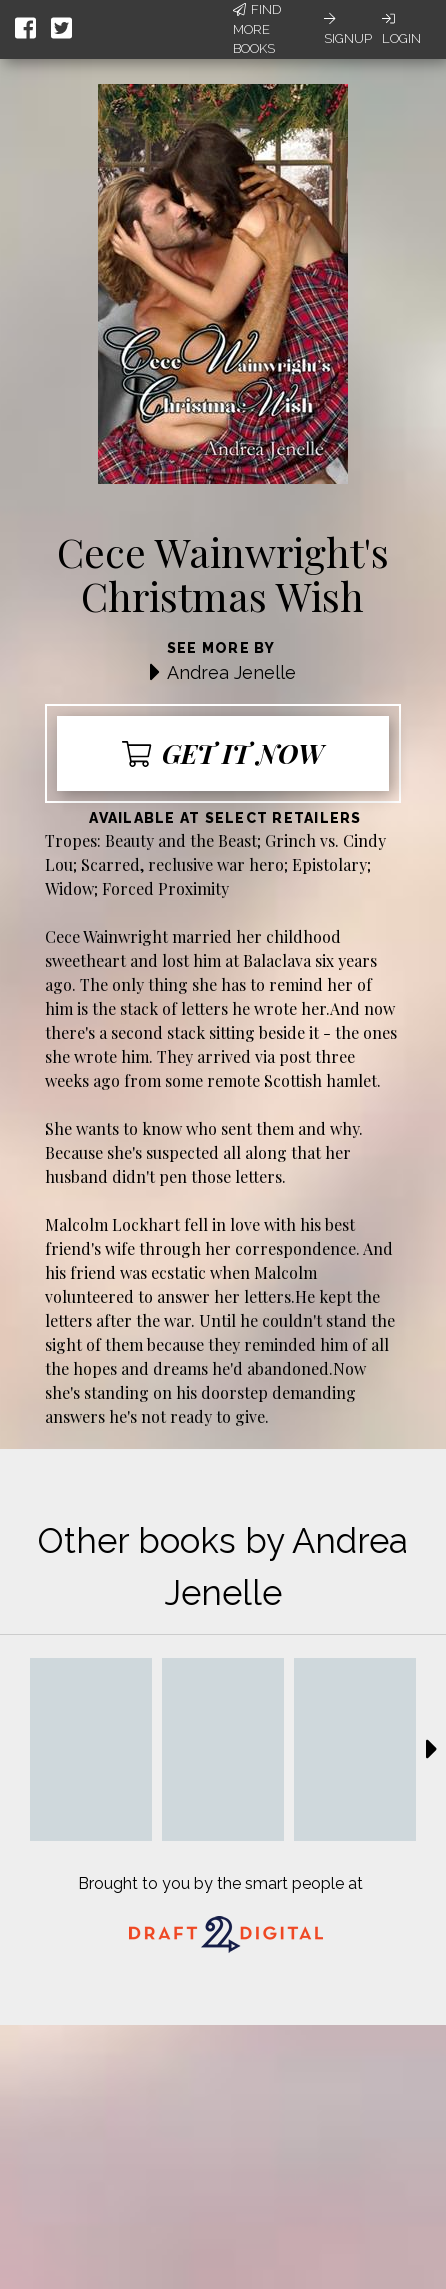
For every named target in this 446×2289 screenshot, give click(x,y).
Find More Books (257, 29)
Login (401, 29)
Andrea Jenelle (231, 672)
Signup (348, 29)
